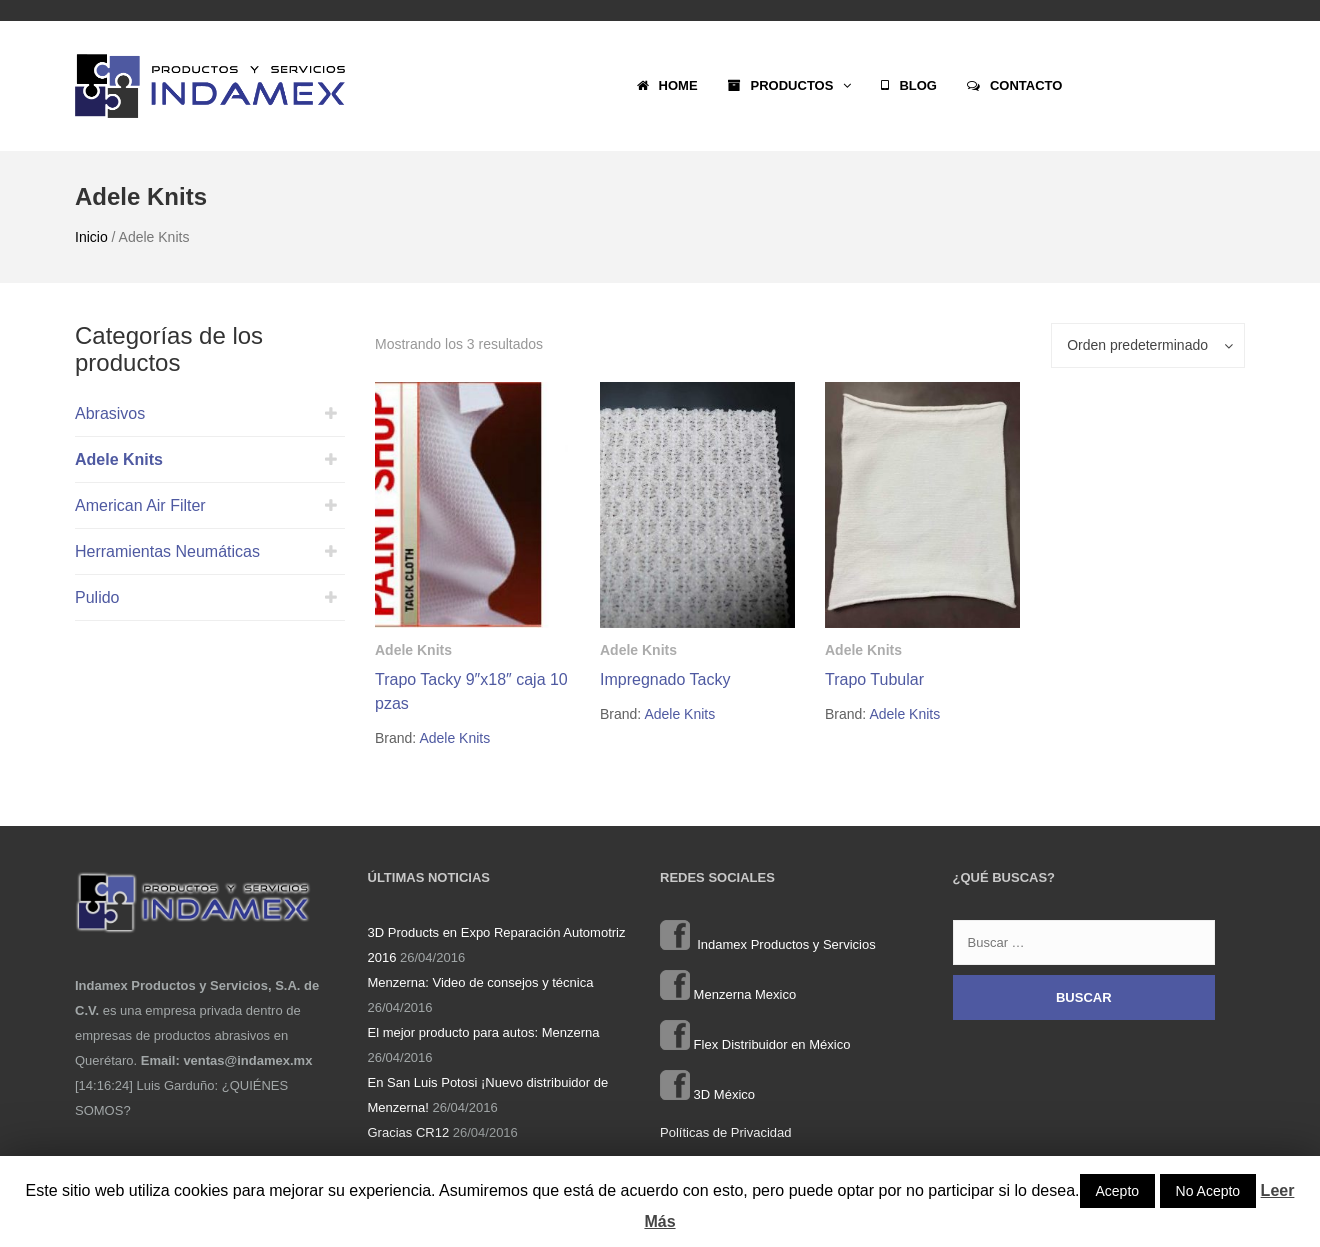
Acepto (1118, 1191)
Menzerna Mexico (728, 994)
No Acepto (1208, 1191)
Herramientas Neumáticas (167, 551)
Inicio (91, 237)
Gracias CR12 (409, 1132)
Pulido (97, 597)
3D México (707, 1094)
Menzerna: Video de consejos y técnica (481, 982)
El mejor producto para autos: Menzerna (484, 1032)
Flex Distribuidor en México (755, 1044)
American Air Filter (140, 505)
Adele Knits (119, 459)
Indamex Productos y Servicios (768, 944)
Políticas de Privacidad (726, 1132)
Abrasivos (110, 413)
